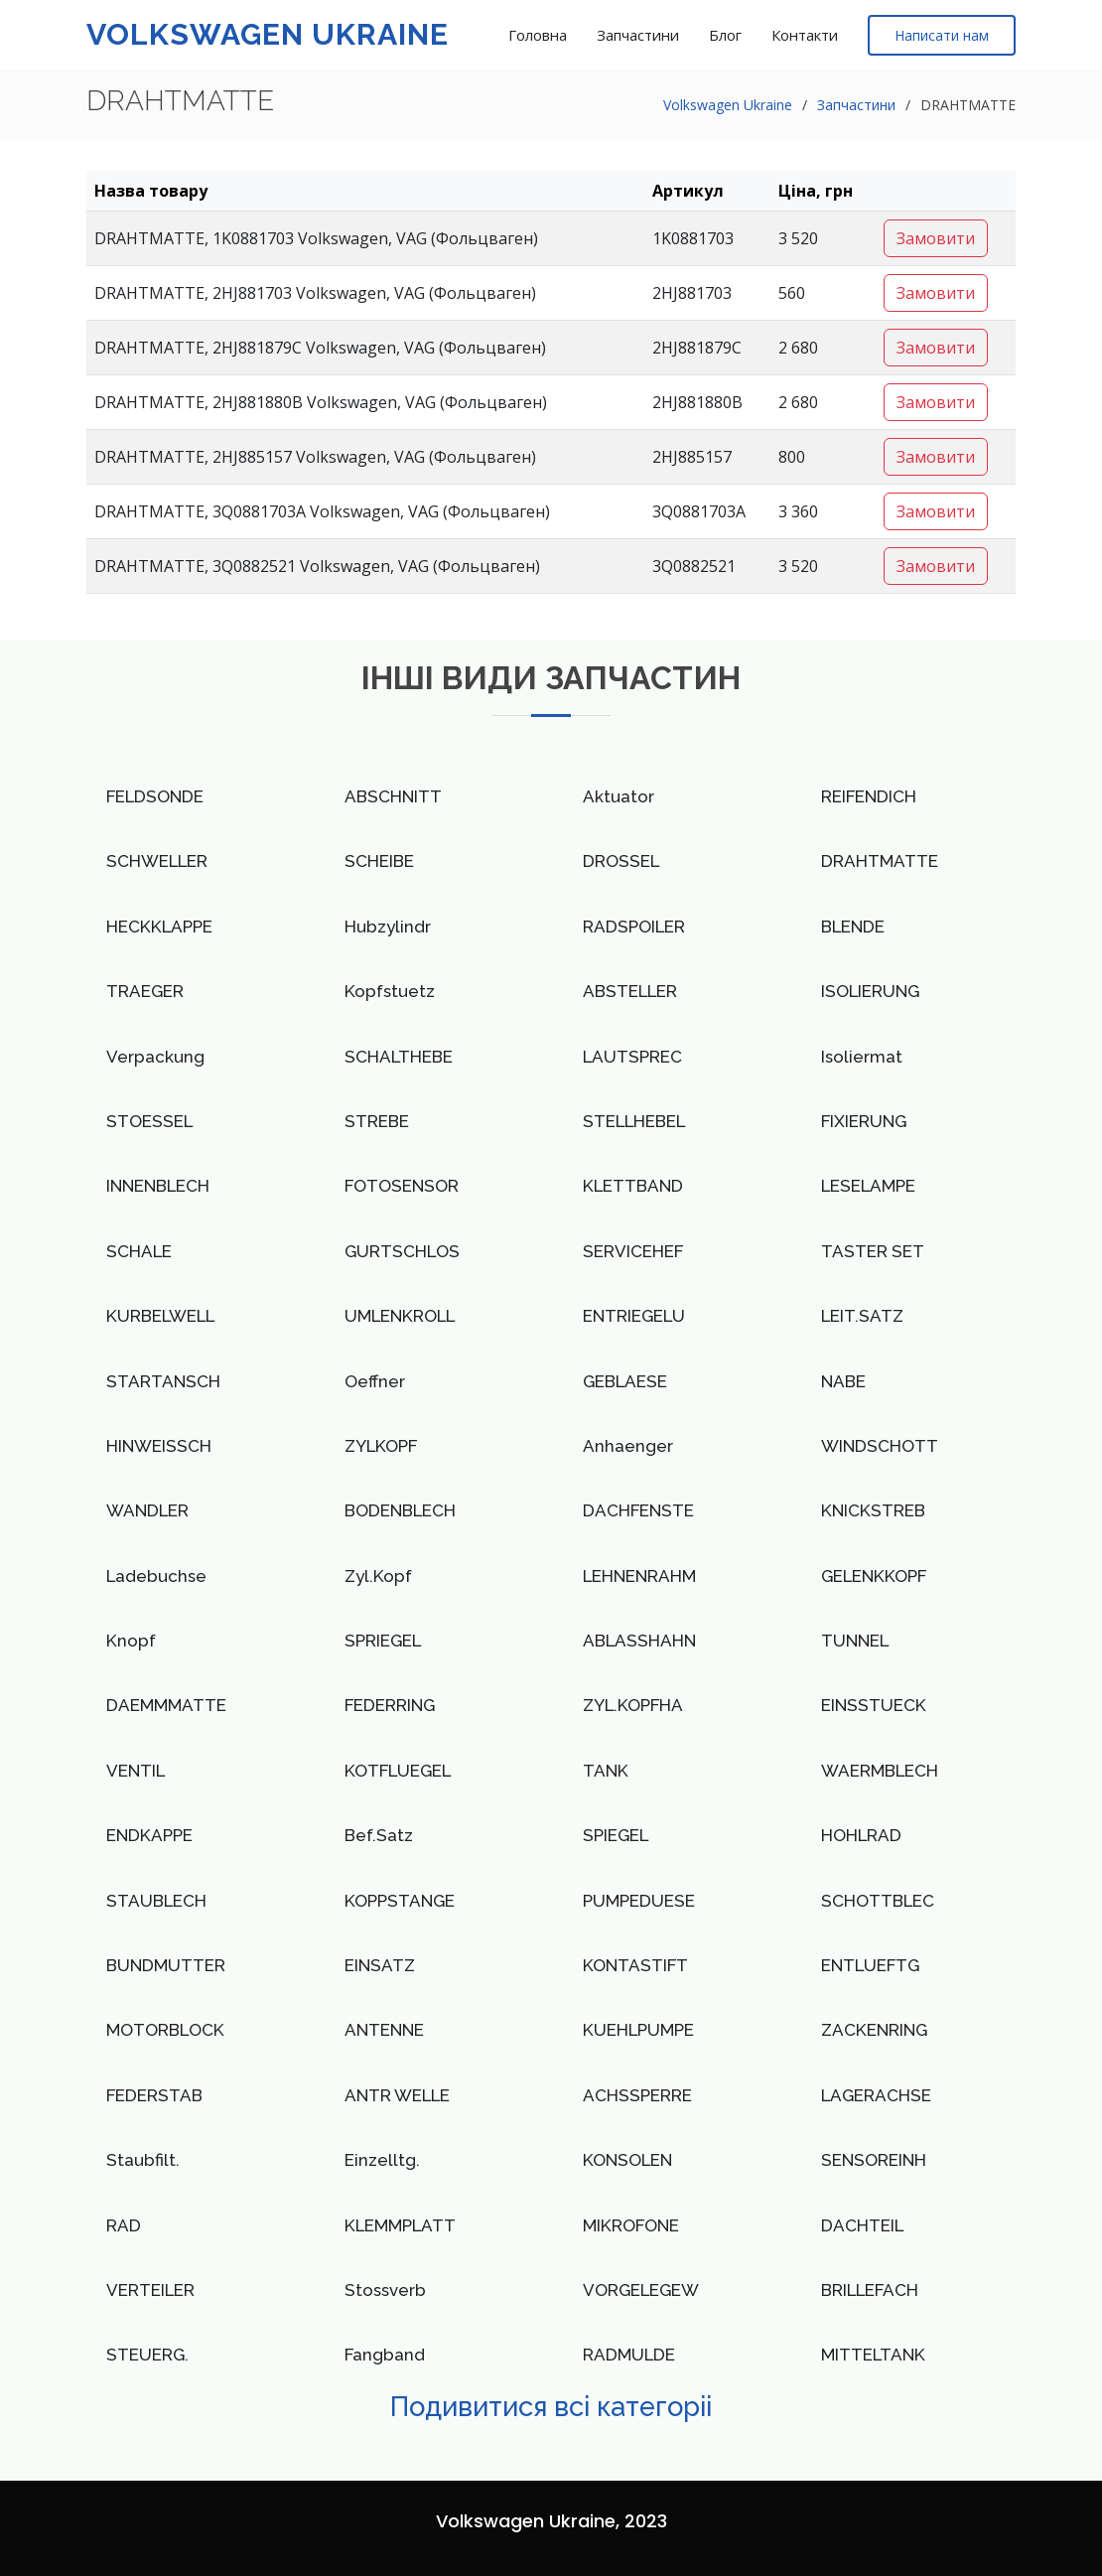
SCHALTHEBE (398, 1057)
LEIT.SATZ (862, 1316)
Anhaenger (628, 1446)
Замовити (935, 238)
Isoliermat (861, 1057)
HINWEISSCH (158, 1446)
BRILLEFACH (869, 2290)
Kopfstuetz (389, 991)
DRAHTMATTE (879, 861)
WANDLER (147, 1510)
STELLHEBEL (634, 1121)
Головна (537, 35)
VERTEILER (150, 2290)
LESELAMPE (868, 1186)
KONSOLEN (627, 2160)
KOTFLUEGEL (397, 1771)
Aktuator (618, 796)
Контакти (804, 35)
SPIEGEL (615, 1835)
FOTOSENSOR (401, 1186)
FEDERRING (389, 1705)
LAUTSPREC (632, 1057)
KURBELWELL (160, 1316)
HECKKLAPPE (159, 926)
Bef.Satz (378, 1835)
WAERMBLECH (879, 1771)
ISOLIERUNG (870, 991)
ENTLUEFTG (870, 1965)
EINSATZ (379, 1965)
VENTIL (135, 1771)
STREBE (376, 1121)
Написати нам (942, 35)
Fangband (384, 2354)
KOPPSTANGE (399, 1901)
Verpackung (155, 1057)
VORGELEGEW (641, 2290)
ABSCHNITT (393, 796)
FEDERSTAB (154, 2095)
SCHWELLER (156, 861)
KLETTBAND (633, 1186)
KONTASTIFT (635, 1965)
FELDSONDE (155, 796)
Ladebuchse (156, 1576)
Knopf (131, 1640)
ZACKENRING (874, 2030)
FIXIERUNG (863, 1121)
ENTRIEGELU (634, 1316)
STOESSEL (149, 1121)
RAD (123, 2225)
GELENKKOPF (873, 1576)
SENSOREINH (873, 2160)
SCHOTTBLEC (877, 1901)
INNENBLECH (157, 1186)
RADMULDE (629, 2354)
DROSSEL (621, 861)
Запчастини (638, 35)
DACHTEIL (862, 2225)
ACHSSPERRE (637, 2095)
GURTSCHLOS (402, 1251)
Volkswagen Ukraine (267, 34)
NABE (843, 1381)
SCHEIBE (379, 861)
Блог (725, 35)
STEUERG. (147, 2354)
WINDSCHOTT (879, 1446)
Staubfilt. (143, 2160)
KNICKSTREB (873, 1510)
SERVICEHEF (633, 1251)
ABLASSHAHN (639, 1640)
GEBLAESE (625, 1381)
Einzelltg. (382, 2160)
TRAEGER (145, 991)
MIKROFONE (631, 2225)
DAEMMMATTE (166, 1705)
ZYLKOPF (380, 1446)
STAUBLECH (156, 1901)
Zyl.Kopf (378, 1576)
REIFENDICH (868, 796)
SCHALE (139, 1251)
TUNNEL (855, 1640)
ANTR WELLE (397, 2095)
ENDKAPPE (149, 1835)
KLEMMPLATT (400, 2225)
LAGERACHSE (876, 2095)
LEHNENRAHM (639, 1576)
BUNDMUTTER (165, 1965)
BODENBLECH (400, 1510)
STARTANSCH (163, 1381)
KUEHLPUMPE (638, 2030)
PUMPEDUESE (639, 1901)
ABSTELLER (630, 991)
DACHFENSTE (638, 1510)
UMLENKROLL (399, 1316)
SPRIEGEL (382, 1640)
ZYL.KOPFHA (633, 1705)
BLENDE (853, 926)
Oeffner (374, 1381)
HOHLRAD (861, 1835)
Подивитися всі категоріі (551, 2406)
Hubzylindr (387, 926)
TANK (605, 1771)
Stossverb (385, 2290)
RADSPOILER (634, 926)
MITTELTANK (873, 2354)
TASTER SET (872, 1251)
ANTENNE (384, 2030)
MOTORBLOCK (165, 2030)
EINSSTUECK (873, 1705)
